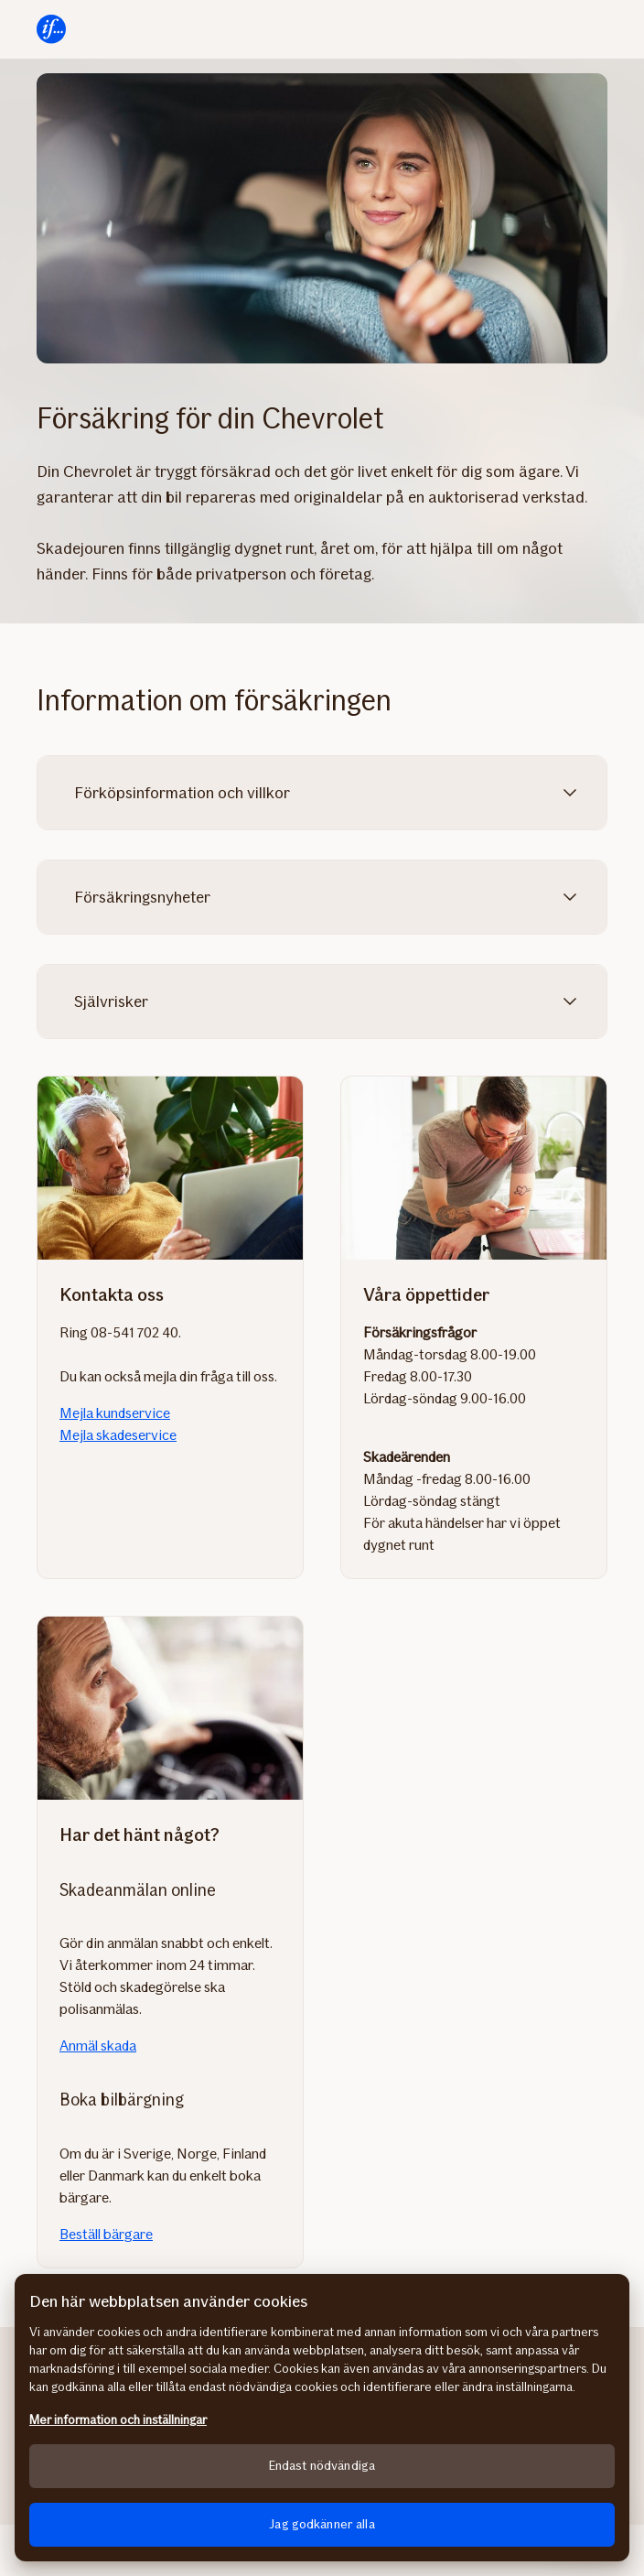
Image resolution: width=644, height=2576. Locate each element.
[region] (322, 2417)
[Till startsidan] (51, 29)
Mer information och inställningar (118, 2420)
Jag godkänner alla (322, 2524)
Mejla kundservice (114, 1413)
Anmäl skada (97, 2045)
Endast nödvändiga (322, 2465)
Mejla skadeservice (118, 1435)
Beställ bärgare (106, 2234)
